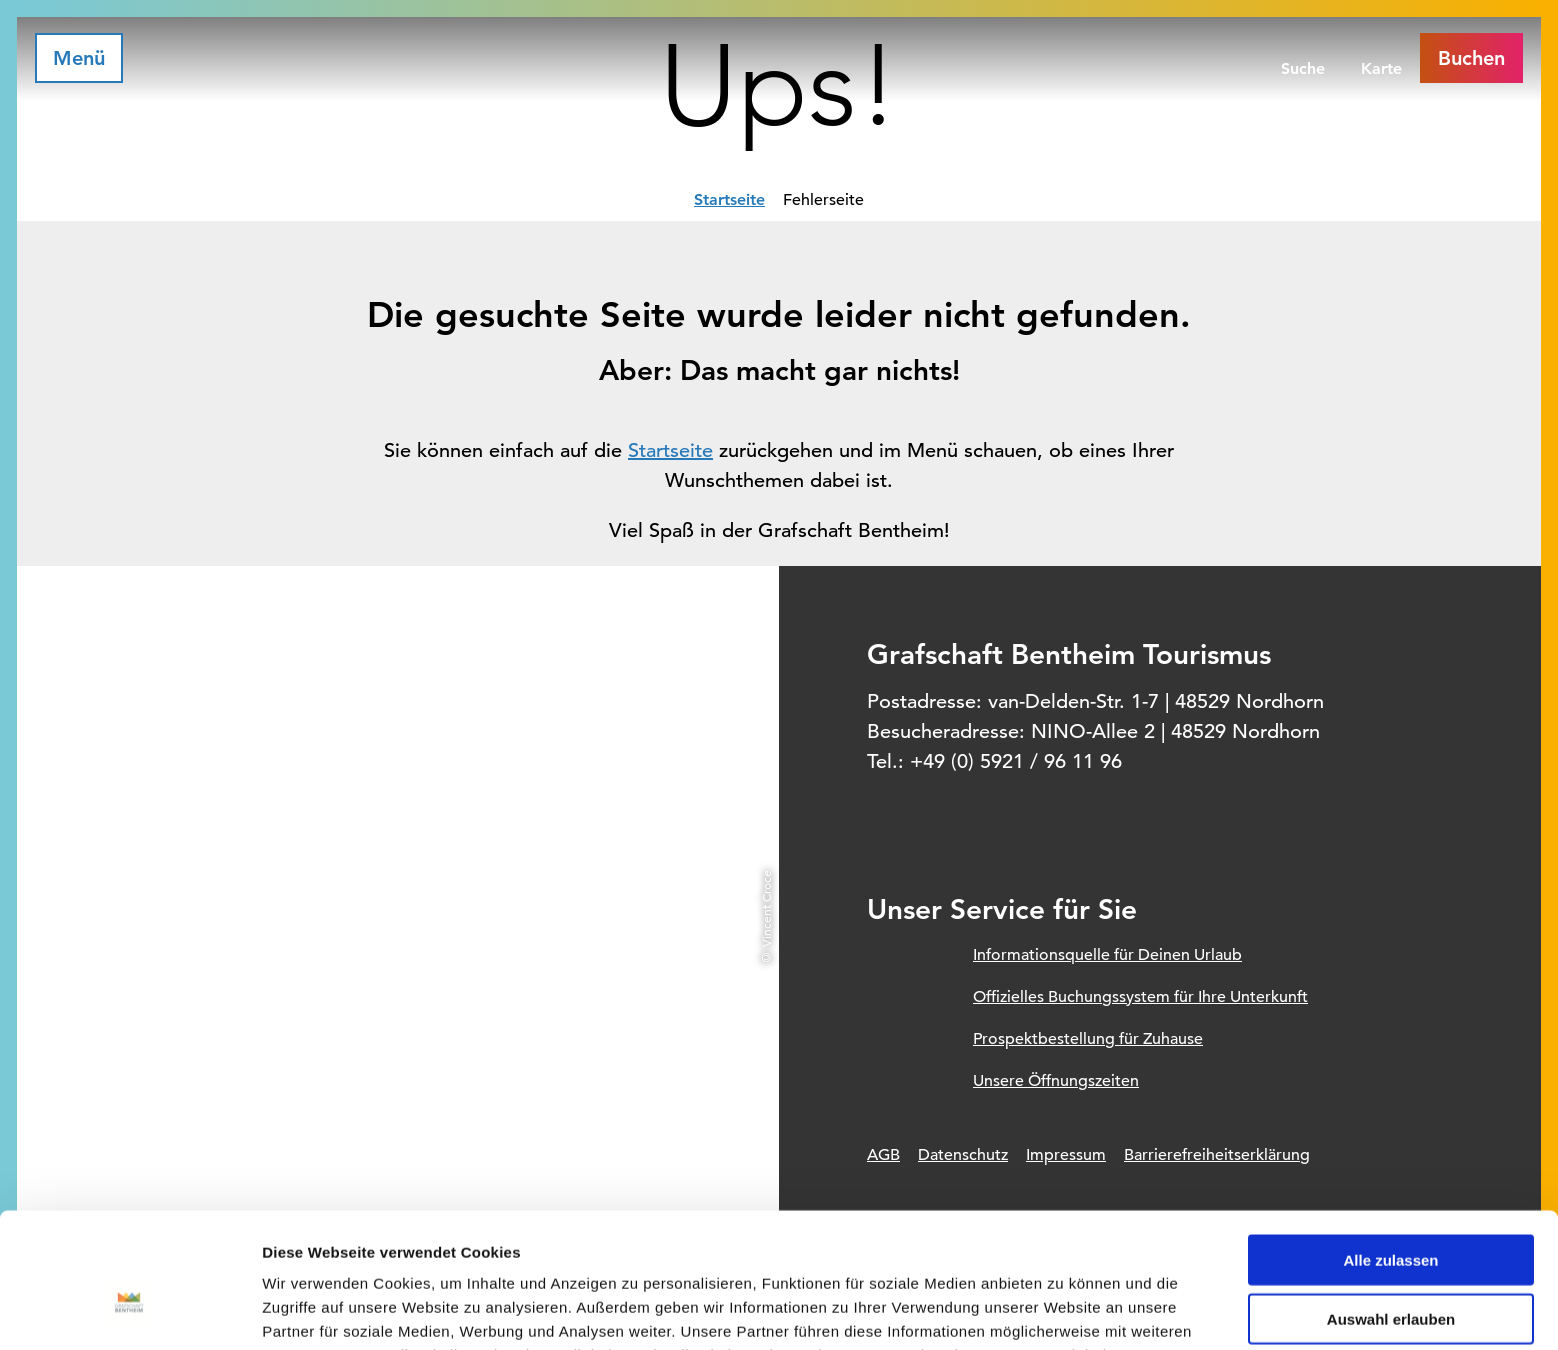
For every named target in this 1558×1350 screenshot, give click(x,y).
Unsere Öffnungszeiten (1056, 1081)
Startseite (729, 199)
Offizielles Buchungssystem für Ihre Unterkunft (1140, 997)
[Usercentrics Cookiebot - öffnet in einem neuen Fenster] (129, 1311)
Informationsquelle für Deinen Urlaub (1107, 955)
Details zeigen (1063, 1310)
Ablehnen (1391, 1268)
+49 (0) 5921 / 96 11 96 (1016, 761)
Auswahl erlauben (1391, 1209)
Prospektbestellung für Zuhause (1088, 1039)
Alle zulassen (1390, 1150)
